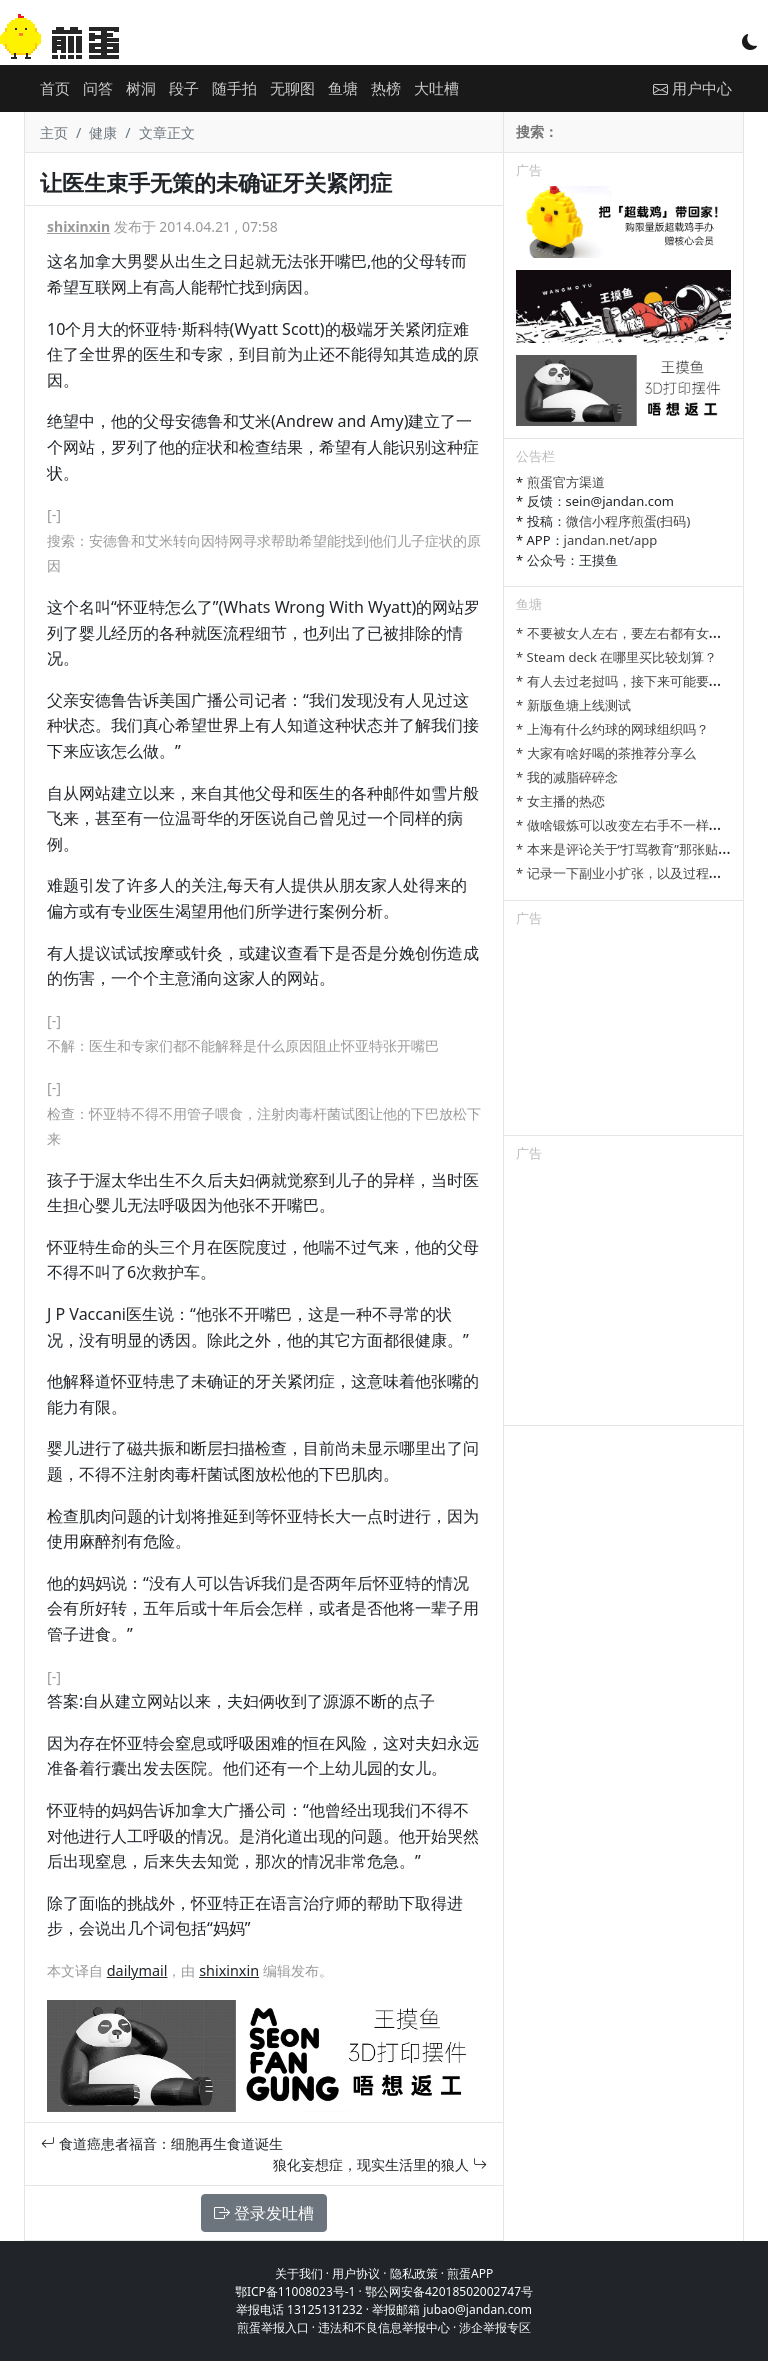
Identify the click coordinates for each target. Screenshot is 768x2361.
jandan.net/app (611, 540)
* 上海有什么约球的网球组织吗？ (612, 729)
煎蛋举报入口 (273, 2327)
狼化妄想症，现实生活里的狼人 (380, 2164)
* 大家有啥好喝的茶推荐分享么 (606, 753)
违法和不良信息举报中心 (384, 2327)
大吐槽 (436, 88)
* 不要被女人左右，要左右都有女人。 (625, 633)
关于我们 (299, 2273)
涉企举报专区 (495, 2327)
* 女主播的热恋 (560, 801)
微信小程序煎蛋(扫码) (628, 521)
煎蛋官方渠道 (566, 482)
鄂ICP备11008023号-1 (295, 2291)
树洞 (141, 88)
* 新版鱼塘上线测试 (573, 705)
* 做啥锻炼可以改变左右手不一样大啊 (625, 825)
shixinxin (78, 226)
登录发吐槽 (264, 2213)
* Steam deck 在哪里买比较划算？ (616, 657)
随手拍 (234, 88)
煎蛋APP (470, 2273)
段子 (184, 88)
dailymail (137, 1970)
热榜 (386, 88)
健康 (103, 132)
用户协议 (356, 2273)
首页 (55, 88)
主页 (54, 132)
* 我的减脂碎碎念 (567, 777)
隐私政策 (414, 2273)
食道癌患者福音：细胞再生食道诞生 (162, 2143)
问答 (98, 88)
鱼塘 (343, 88)
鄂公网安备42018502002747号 (449, 2291)
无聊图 (292, 88)
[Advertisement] (623, 1035)
